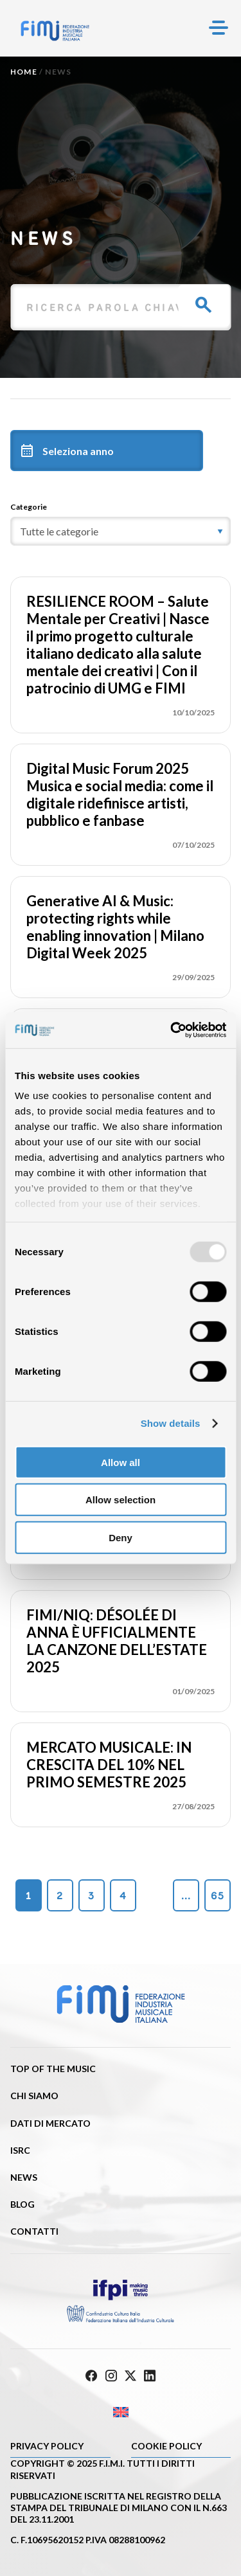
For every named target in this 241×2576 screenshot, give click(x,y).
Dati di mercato (50, 2123)
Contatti (34, 2231)
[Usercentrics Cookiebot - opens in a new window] (171, 1030)
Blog (22, 2204)
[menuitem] (120, 2412)
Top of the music (53, 2068)
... (186, 1895)
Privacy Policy (47, 2445)
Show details (171, 1423)
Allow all (120, 1461)
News (23, 2177)
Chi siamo (34, 2095)
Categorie (28, 507)
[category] (120, 531)
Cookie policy (166, 2445)
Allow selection (120, 1499)
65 (217, 1895)
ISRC (20, 2150)
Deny (120, 1537)
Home (23, 71)
